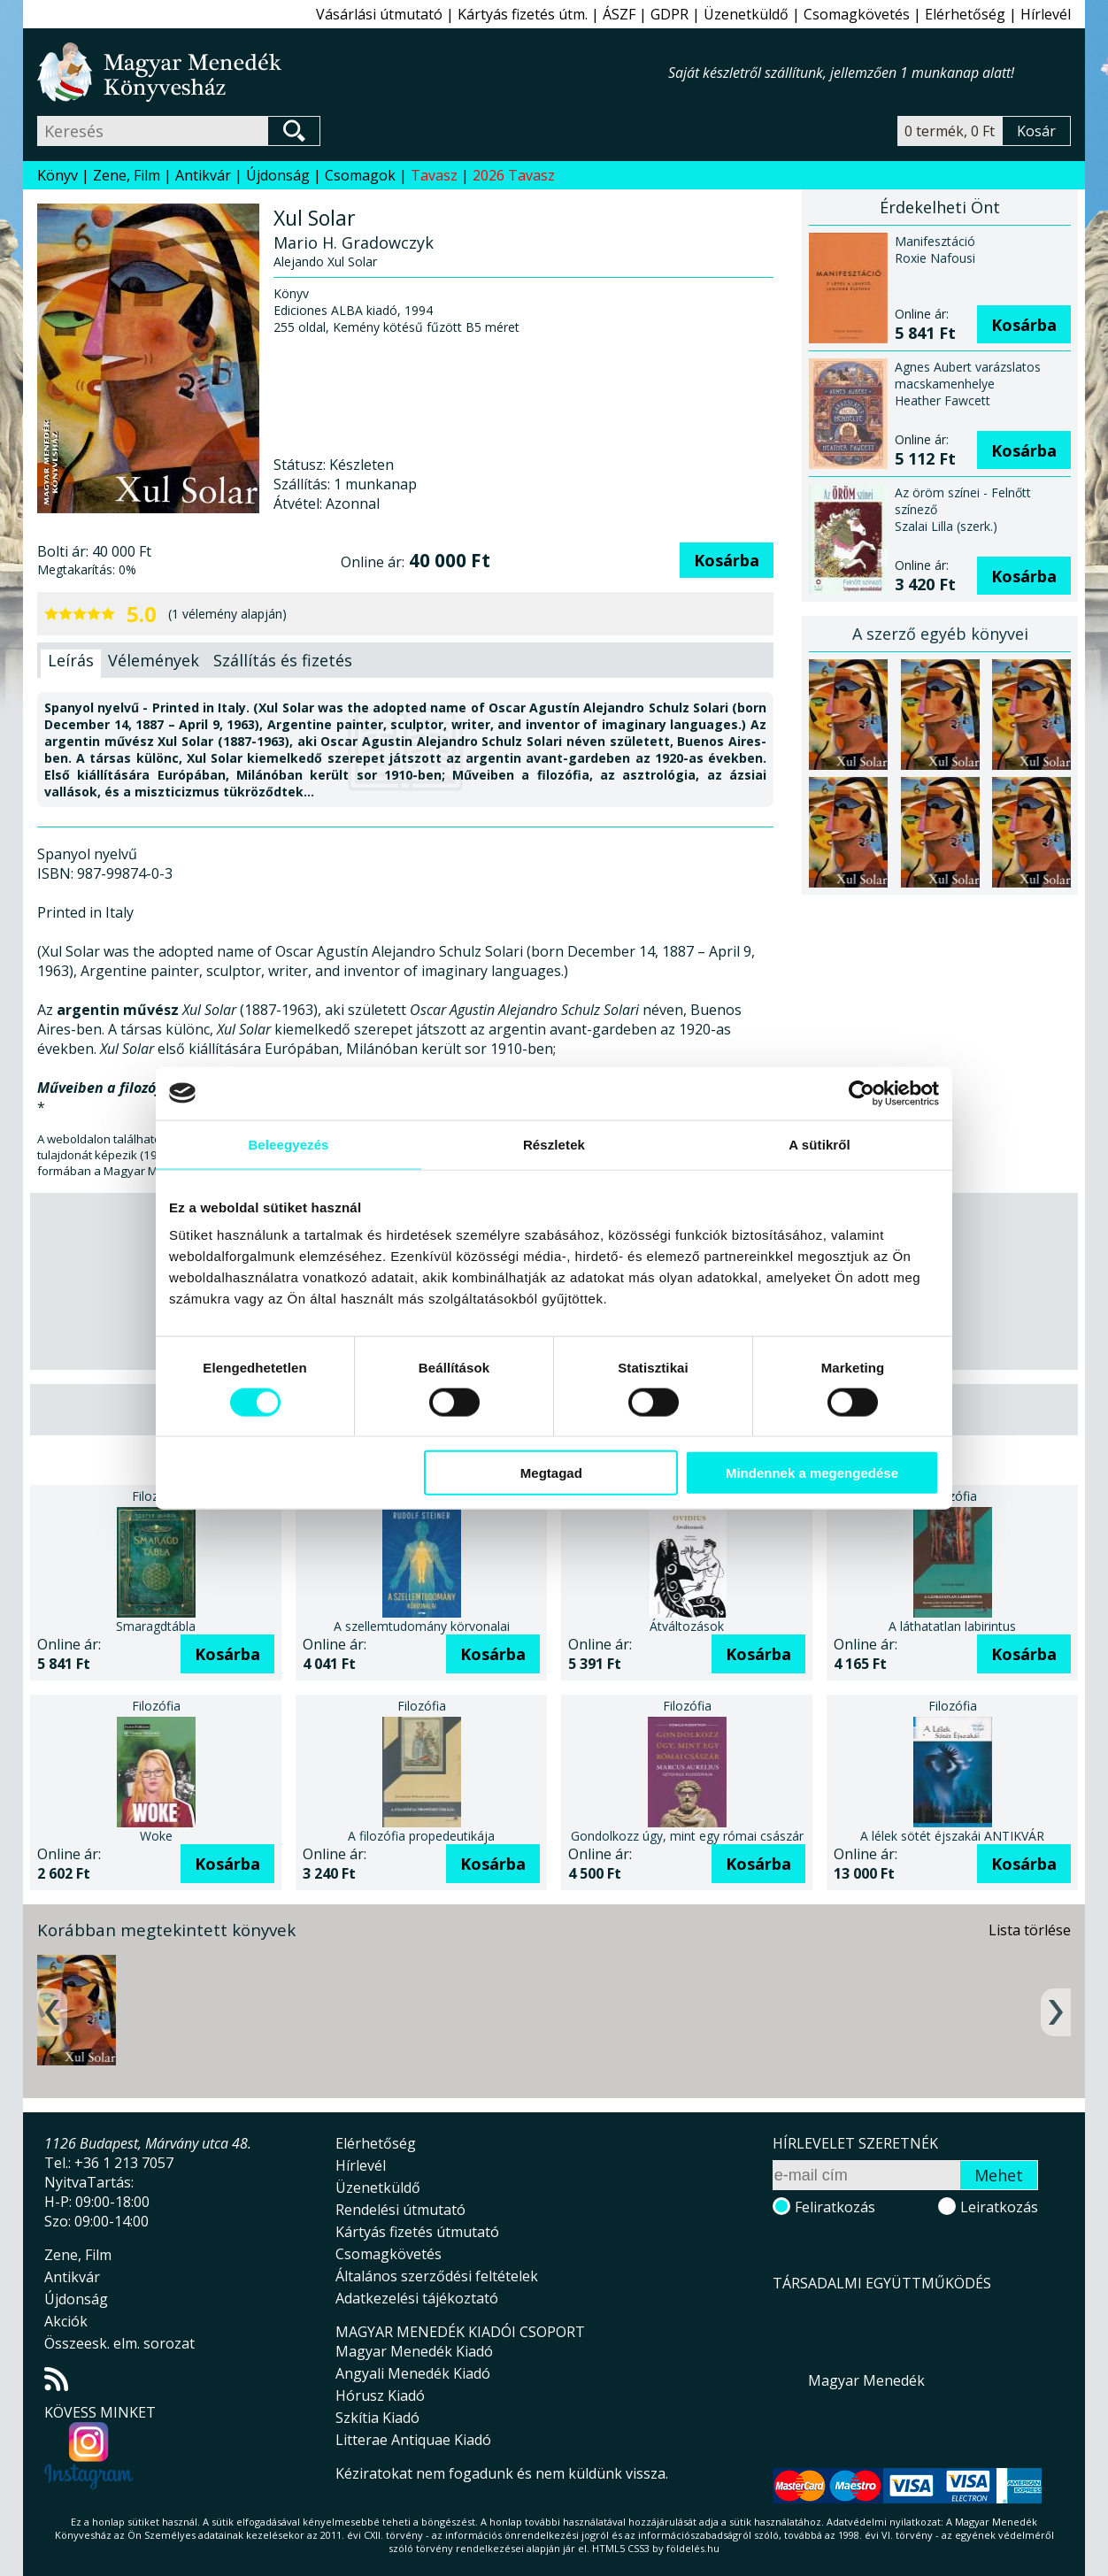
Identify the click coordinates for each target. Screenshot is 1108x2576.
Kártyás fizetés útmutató (417, 2232)
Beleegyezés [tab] (288, 1143)
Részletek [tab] (554, 1143)
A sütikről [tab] (819, 1143)
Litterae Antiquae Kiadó (413, 2439)
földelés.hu (692, 2548)
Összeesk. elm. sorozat (119, 2343)
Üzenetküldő (746, 14)
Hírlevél (1045, 14)
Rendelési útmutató (400, 2209)
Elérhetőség (965, 14)
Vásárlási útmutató (379, 14)
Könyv (57, 175)
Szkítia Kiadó (377, 2417)
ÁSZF (619, 14)
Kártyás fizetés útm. (523, 14)
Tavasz (434, 175)
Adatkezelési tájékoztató (416, 2298)
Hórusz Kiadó (380, 2395)
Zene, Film (126, 175)
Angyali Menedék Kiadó (412, 2373)
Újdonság (278, 175)
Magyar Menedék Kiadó (414, 2351)
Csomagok (360, 175)
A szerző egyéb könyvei (940, 633)
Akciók (66, 2321)
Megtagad (551, 1472)
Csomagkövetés (857, 14)
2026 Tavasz (514, 175)
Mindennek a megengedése (812, 1472)
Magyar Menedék (866, 2380)
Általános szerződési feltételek (436, 2276)
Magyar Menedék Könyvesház (352, 72)
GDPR (669, 14)
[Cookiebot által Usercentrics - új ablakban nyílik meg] (861, 1093)
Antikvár (203, 175)
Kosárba (726, 560)
